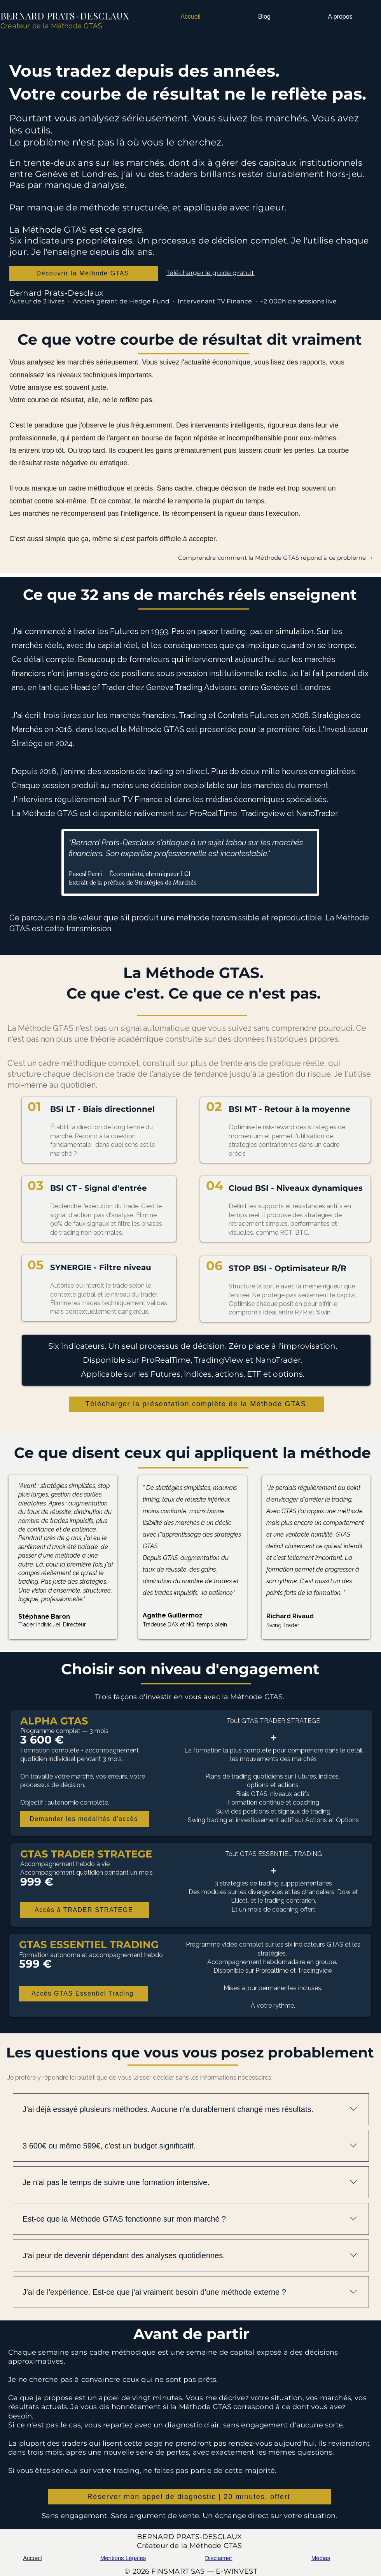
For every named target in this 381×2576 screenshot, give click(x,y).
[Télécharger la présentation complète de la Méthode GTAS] (196, 1404)
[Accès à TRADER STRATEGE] (84, 1910)
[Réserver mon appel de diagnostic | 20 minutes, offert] (189, 2496)
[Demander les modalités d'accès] (84, 1819)
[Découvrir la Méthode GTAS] (83, 273)
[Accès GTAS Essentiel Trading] (83, 1993)
